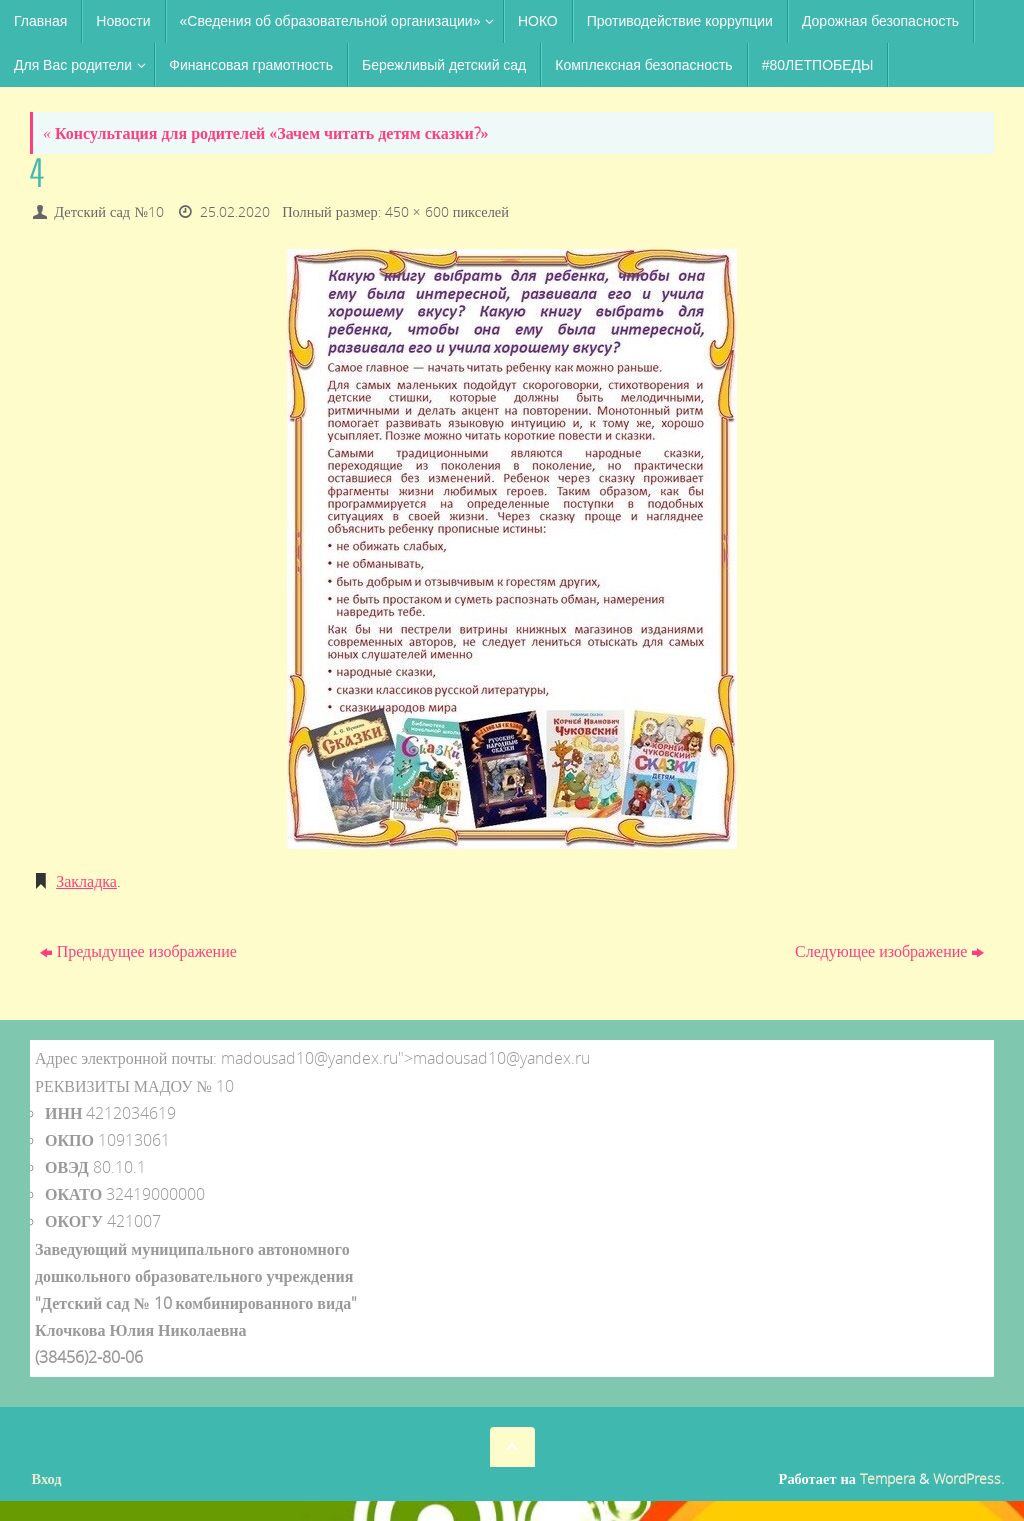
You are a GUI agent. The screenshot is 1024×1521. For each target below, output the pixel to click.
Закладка (86, 881)
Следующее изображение (889, 951)
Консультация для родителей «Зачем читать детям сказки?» (266, 133)
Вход (47, 1478)
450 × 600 (417, 211)
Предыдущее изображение (138, 951)
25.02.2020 (235, 211)
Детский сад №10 (109, 211)
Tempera (887, 1478)
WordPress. (968, 1478)
